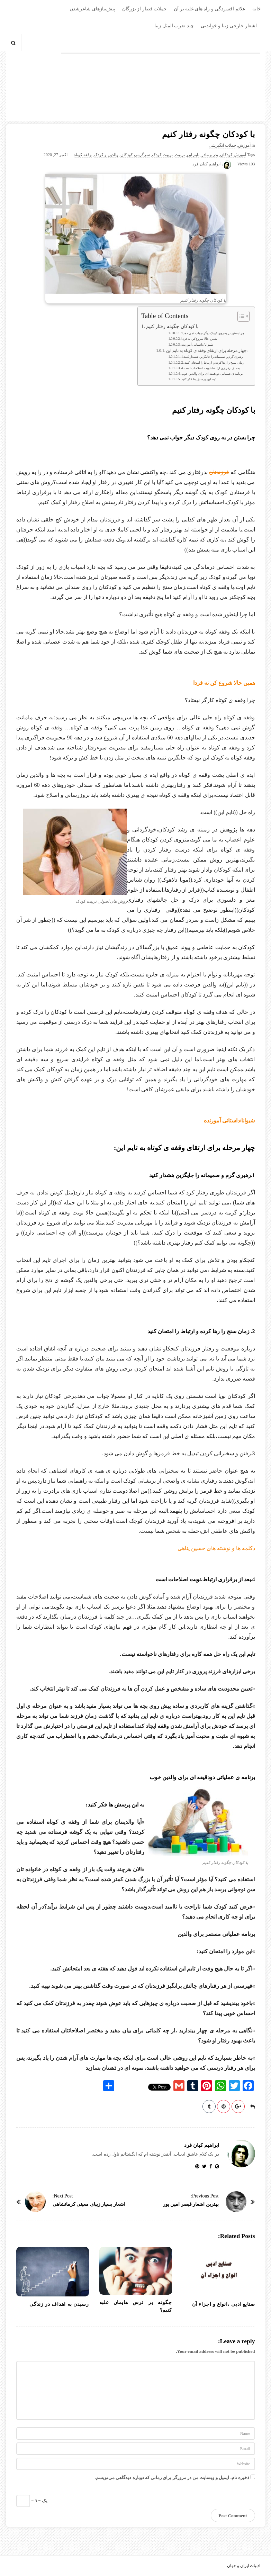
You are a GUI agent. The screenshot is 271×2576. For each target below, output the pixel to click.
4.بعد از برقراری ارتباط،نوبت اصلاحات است (210, 368)
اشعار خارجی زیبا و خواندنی (229, 25)
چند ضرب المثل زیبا (174, 25)
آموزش (244, 145)
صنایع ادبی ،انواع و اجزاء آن (223, 2304)
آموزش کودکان (233, 154)
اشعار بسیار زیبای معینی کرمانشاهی (89, 2204)
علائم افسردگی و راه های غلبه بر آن (209, 8)
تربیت (180, 154)
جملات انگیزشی (222, 145)
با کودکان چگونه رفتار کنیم (172, 326)
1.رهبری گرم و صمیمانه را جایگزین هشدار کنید (212, 356)
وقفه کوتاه (83, 154)
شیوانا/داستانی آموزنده (197, 344)
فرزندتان (219, 472)
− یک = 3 (31, 2501)
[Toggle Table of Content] (240, 316)
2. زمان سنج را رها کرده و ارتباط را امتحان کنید (212, 362)
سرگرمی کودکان (135, 154)
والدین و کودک (106, 154)
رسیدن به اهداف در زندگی (59, 2304)
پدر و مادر (209, 154)
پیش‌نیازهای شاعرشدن (92, 8)
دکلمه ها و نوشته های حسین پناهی (216, 1548)
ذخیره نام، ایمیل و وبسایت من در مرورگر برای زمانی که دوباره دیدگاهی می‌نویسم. (172, 2477)
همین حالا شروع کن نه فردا (199, 338)
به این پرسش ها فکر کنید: (198, 379)
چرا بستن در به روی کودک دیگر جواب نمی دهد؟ (212, 333)
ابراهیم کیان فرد (206, 164)
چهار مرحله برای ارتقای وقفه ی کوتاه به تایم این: (207, 350)
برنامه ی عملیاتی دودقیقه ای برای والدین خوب (212, 373)
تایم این (193, 154)
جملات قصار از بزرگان (144, 8)
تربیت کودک (162, 154)
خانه (256, 8)
